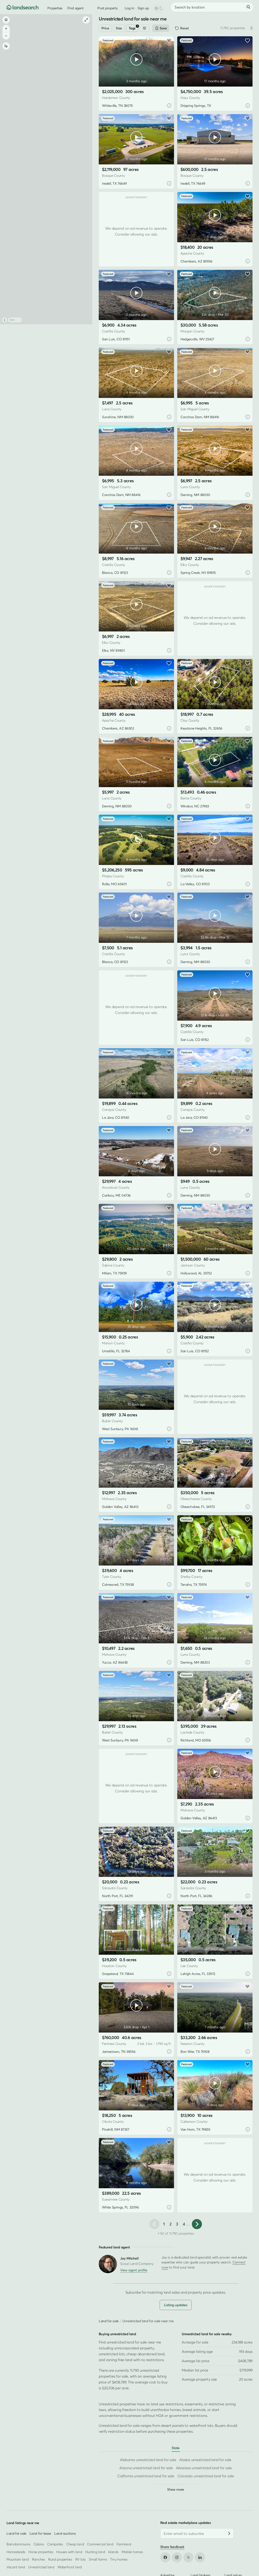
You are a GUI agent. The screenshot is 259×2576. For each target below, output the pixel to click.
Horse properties (40, 2552)
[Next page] (197, 2224)
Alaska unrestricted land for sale (205, 2460)
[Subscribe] (229, 2534)
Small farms (98, 2559)
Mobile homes (132, 2552)
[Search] (248, 7)
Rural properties (60, 2559)
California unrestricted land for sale (145, 2476)
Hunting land (95, 2552)
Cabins (39, 2544)
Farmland (124, 2544)
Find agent (75, 8)
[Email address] (197, 2534)
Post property (107, 8)
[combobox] (212, 7)
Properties (55, 8)
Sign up (143, 8)
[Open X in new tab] (188, 2557)
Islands (113, 2552)
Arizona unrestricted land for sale (146, 2468)
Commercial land (100, 2544)
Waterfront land (69, 2567)
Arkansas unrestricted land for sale (204, 2468)
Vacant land (15, 2567)
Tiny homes (118, 2559)
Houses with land (69, 2552)
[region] (46, 169)
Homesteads (15, 2552)
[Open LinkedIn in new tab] (200, 2557)
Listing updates (175, 2305)
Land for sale (109, 2321)
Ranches (38, 2559)
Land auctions (65, 2533)
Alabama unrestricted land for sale (148, 2460)
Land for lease (40, 2533)
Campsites (55, 2544)
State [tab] (175, 2448)
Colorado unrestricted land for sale (205, 2476)
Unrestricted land (41, 2567)
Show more (175, 2489)
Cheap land (75, 2544)
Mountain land (17, 2559)
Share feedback (172, 2547)
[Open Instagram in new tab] (177, 2557)
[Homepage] (19, 7)
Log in (129, 8)
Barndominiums (18, 2544)
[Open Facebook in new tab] (165, 2557)
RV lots (80, 2559)
